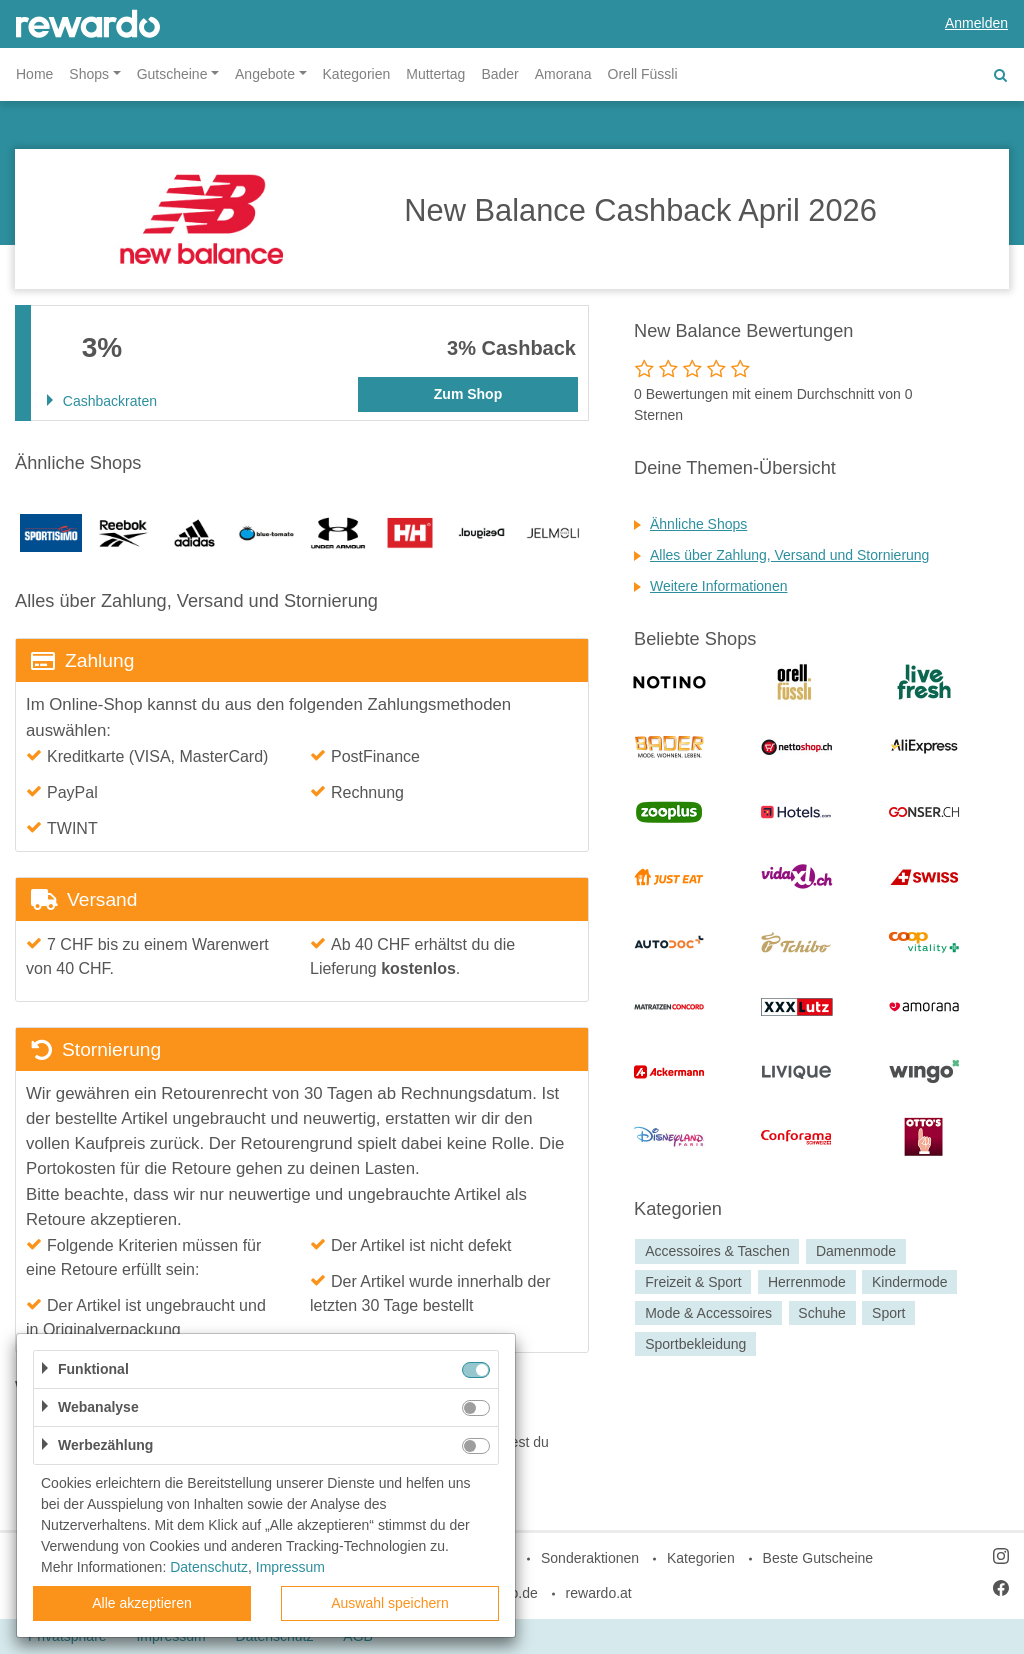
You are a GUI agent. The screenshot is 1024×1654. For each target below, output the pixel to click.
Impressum (290, 1567)
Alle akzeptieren (142, 1603)
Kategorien (357, 74)
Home (34, 74)
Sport (888, 1313)
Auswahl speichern (390, 1603)
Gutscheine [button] (172, 74)
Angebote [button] (265, 74)
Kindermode (910, 1282)
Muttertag (435, 74)
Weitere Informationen (718, 586)
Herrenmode (807, 1282)
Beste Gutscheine (818, 1558)
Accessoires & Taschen (717, 1251)
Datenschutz (209, 1567)
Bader (499, 74)
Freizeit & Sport (693, 1282)
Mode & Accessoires (708, 1313)
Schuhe (821, 1313)
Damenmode (856, 1251)
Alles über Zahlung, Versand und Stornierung (789, 555)
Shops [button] (89, 74)
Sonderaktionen (590, 1558)
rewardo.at (599, 1593)
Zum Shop (468, 394)
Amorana (563, 74)
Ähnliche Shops (698, 524)
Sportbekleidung (695, 1344)
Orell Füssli (643, 74)
